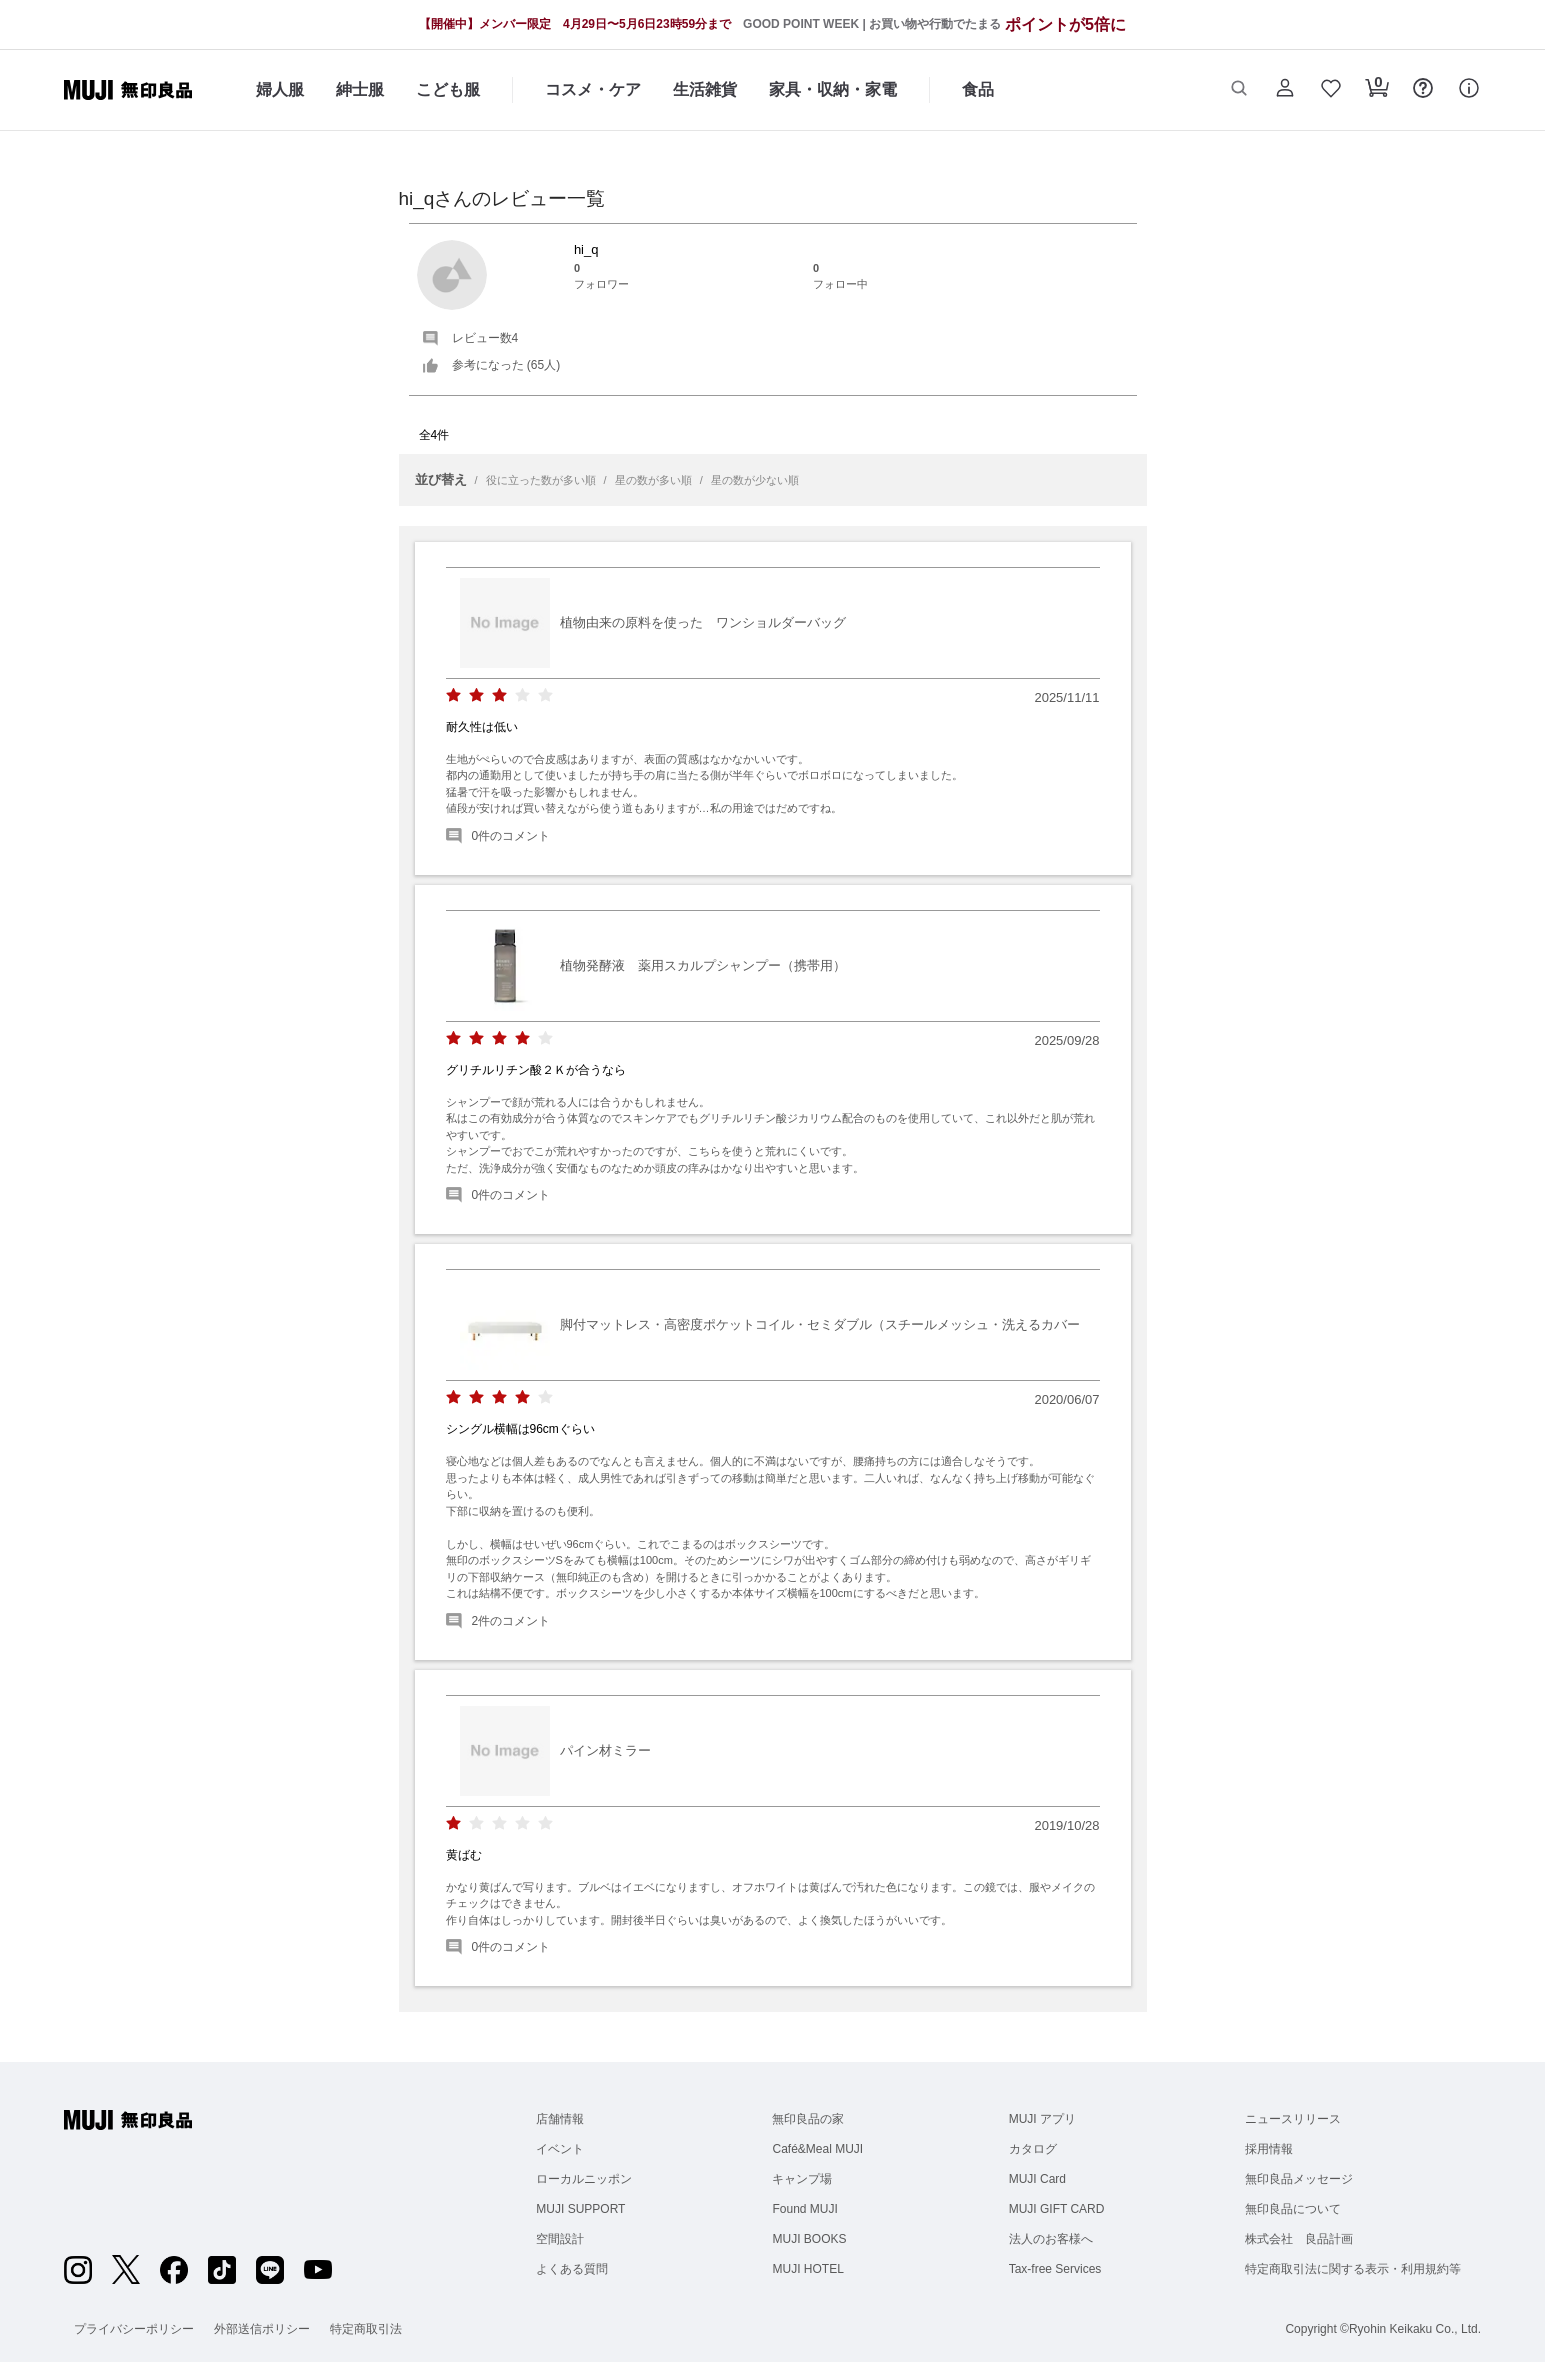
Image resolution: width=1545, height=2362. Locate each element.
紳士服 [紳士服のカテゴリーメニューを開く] (360, 89)
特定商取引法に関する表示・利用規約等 (1353, 2269)
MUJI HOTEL (807, 2269)
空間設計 (560, 2239)
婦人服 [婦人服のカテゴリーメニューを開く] (280, 89)
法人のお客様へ (1051, 2239)
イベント (560, 2149)
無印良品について (1293, 2209)
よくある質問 (572, 2269)
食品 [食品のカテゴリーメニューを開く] (978, 89)
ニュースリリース (1293, 2119)
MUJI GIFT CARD (1057, 2209)
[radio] (453, 695)
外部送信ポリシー (262, 2329)
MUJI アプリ (1042, 2119)
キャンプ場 (802, 2179)
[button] (1239, 90)
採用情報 (1269, 2149)
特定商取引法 (366, 2329)
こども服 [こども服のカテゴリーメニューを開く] (448, 89)
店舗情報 (560, 2119)
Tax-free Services (1055, 2269)
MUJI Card (1037, 2179)
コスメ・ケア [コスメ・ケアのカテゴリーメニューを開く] (593, 89)
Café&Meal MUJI (817, 2149)
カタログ (1033, 2149)
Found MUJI (804, 2209)
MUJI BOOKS (809, 2239)
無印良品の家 (808, 2119)
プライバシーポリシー (134, 2329)
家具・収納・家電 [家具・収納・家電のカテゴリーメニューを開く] (833, 89)
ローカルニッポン (584, 2179)
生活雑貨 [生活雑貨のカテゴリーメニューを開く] (705, 89)
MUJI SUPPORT (580, 2209)
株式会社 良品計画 (1299, 2239)
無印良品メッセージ (1299, 2179)
